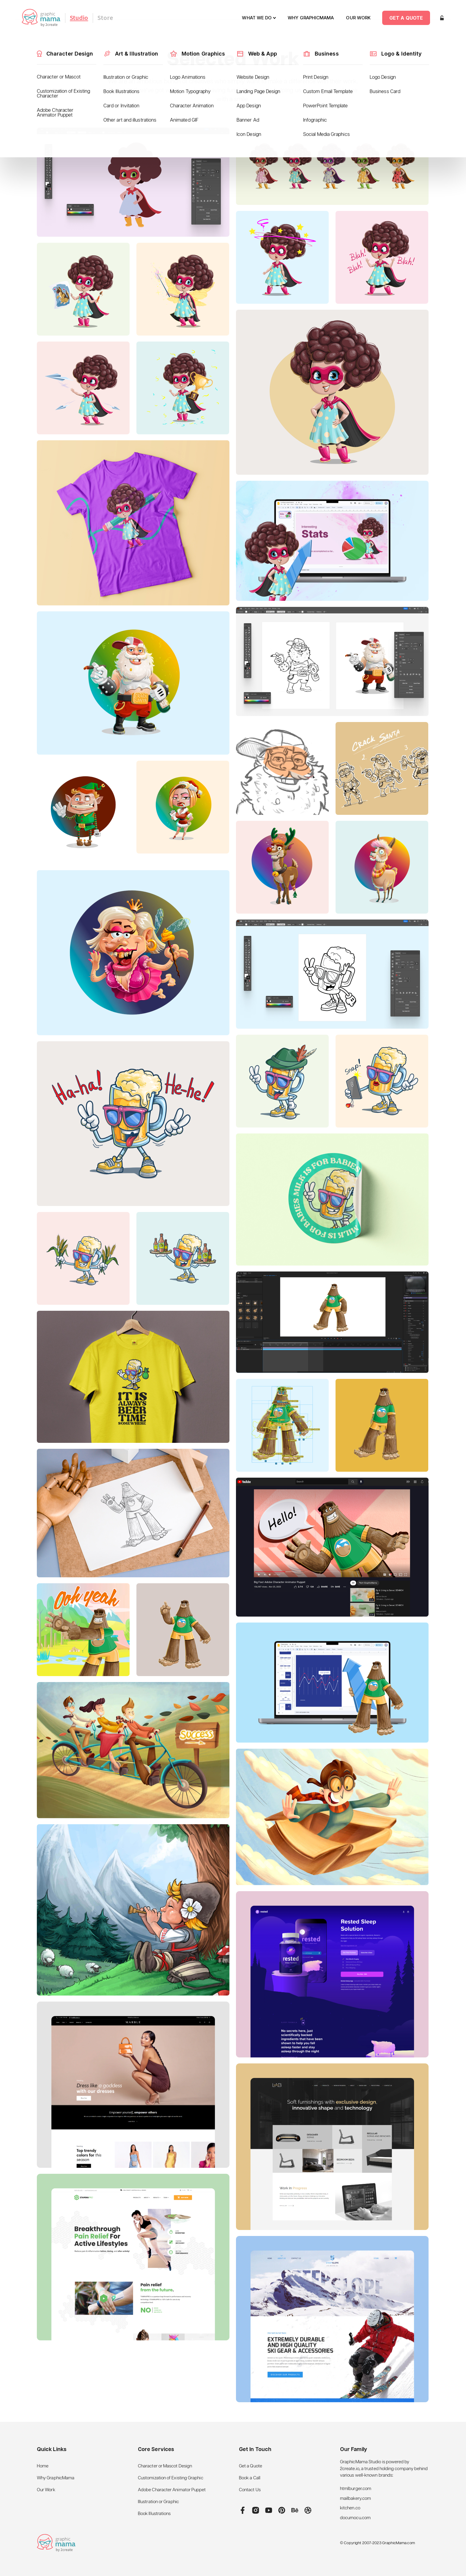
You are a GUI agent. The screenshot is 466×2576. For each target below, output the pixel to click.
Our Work (46, 2490)
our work (358, 18)
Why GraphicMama (55, 2478)
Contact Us (250, 2490)
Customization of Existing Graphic (170, 2478)
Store (105, 18)
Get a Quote (250, 2466)
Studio (79, 18)
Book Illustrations (154, 2513)
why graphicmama (311, 18)
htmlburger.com (355, 2488)
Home (42, 2466)
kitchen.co (350, 2508)
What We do (257, 18)
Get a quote (406, 18)
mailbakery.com (355, 2498)
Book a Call (249, 2478)
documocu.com (355, 2518)
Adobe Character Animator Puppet (172, 2490)
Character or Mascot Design (165, 2466)
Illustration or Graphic (158, 2502)
